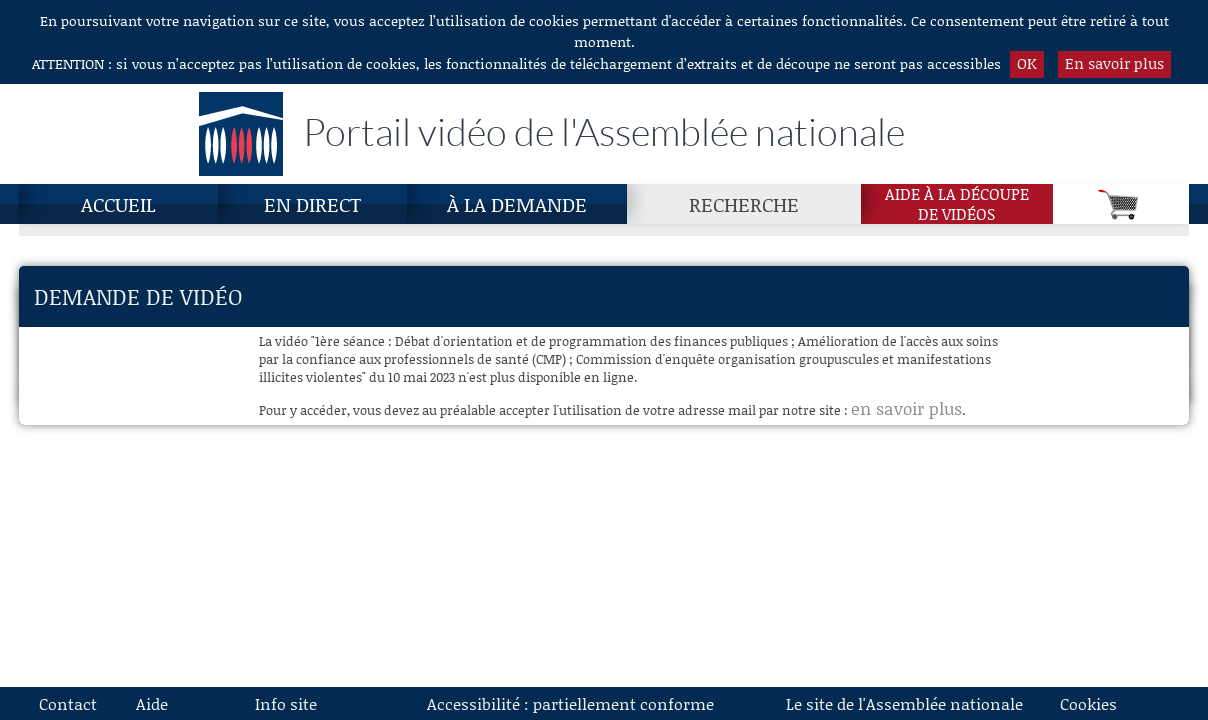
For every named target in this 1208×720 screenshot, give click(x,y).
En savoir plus (1114, 63)
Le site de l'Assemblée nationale (904, 703)
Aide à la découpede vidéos (957, 204)
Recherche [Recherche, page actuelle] (744, 204)
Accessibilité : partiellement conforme (570, 703)
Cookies (1088, 703)
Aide (152, 703)
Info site (286, 703)
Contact (68, 703)
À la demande (517, 204)
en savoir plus (906, 408)
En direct (312, 204)
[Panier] (1121, 204)
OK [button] (1027, 63)
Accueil (118, 204)
